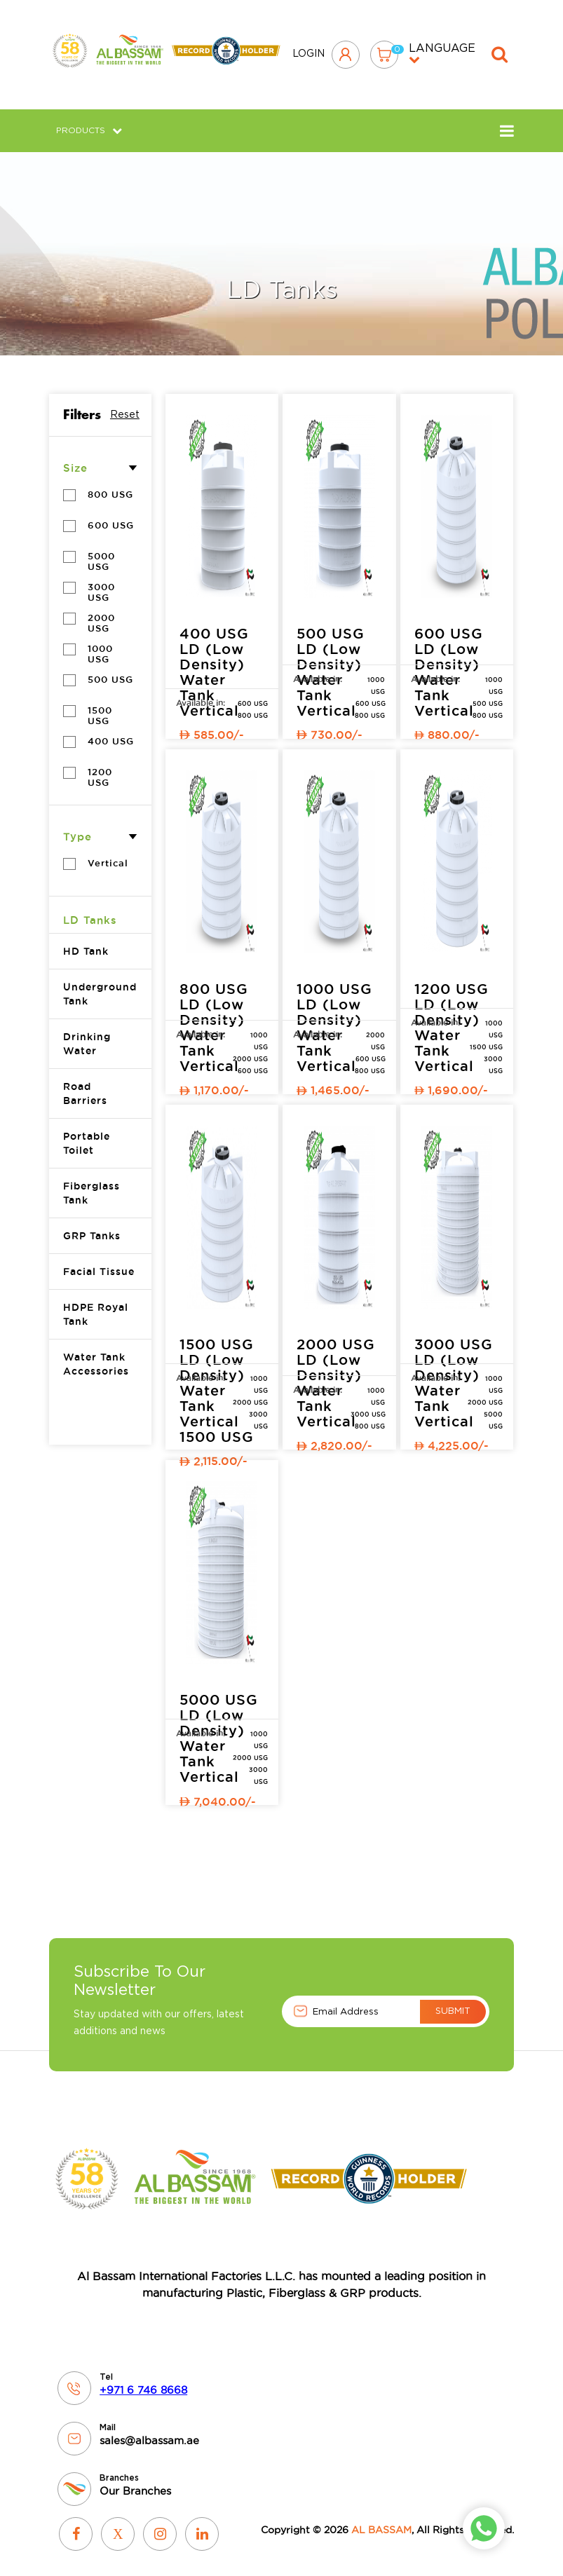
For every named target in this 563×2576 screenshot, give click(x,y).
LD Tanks (90, 910)
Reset (125, 406)
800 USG (253, 705)
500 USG (488, 693)
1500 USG (105, 705)
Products (89, 120)
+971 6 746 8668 (143, 2380)
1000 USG (105, 644)
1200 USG (105, 767)
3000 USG (105, 582)
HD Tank (86, 941)
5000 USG (105, 551)
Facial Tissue (99, 1261)
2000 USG (105, 613)
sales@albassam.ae (149, 2431)
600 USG (253, 693)
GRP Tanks (92, 1226)
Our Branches (135, 2481)
